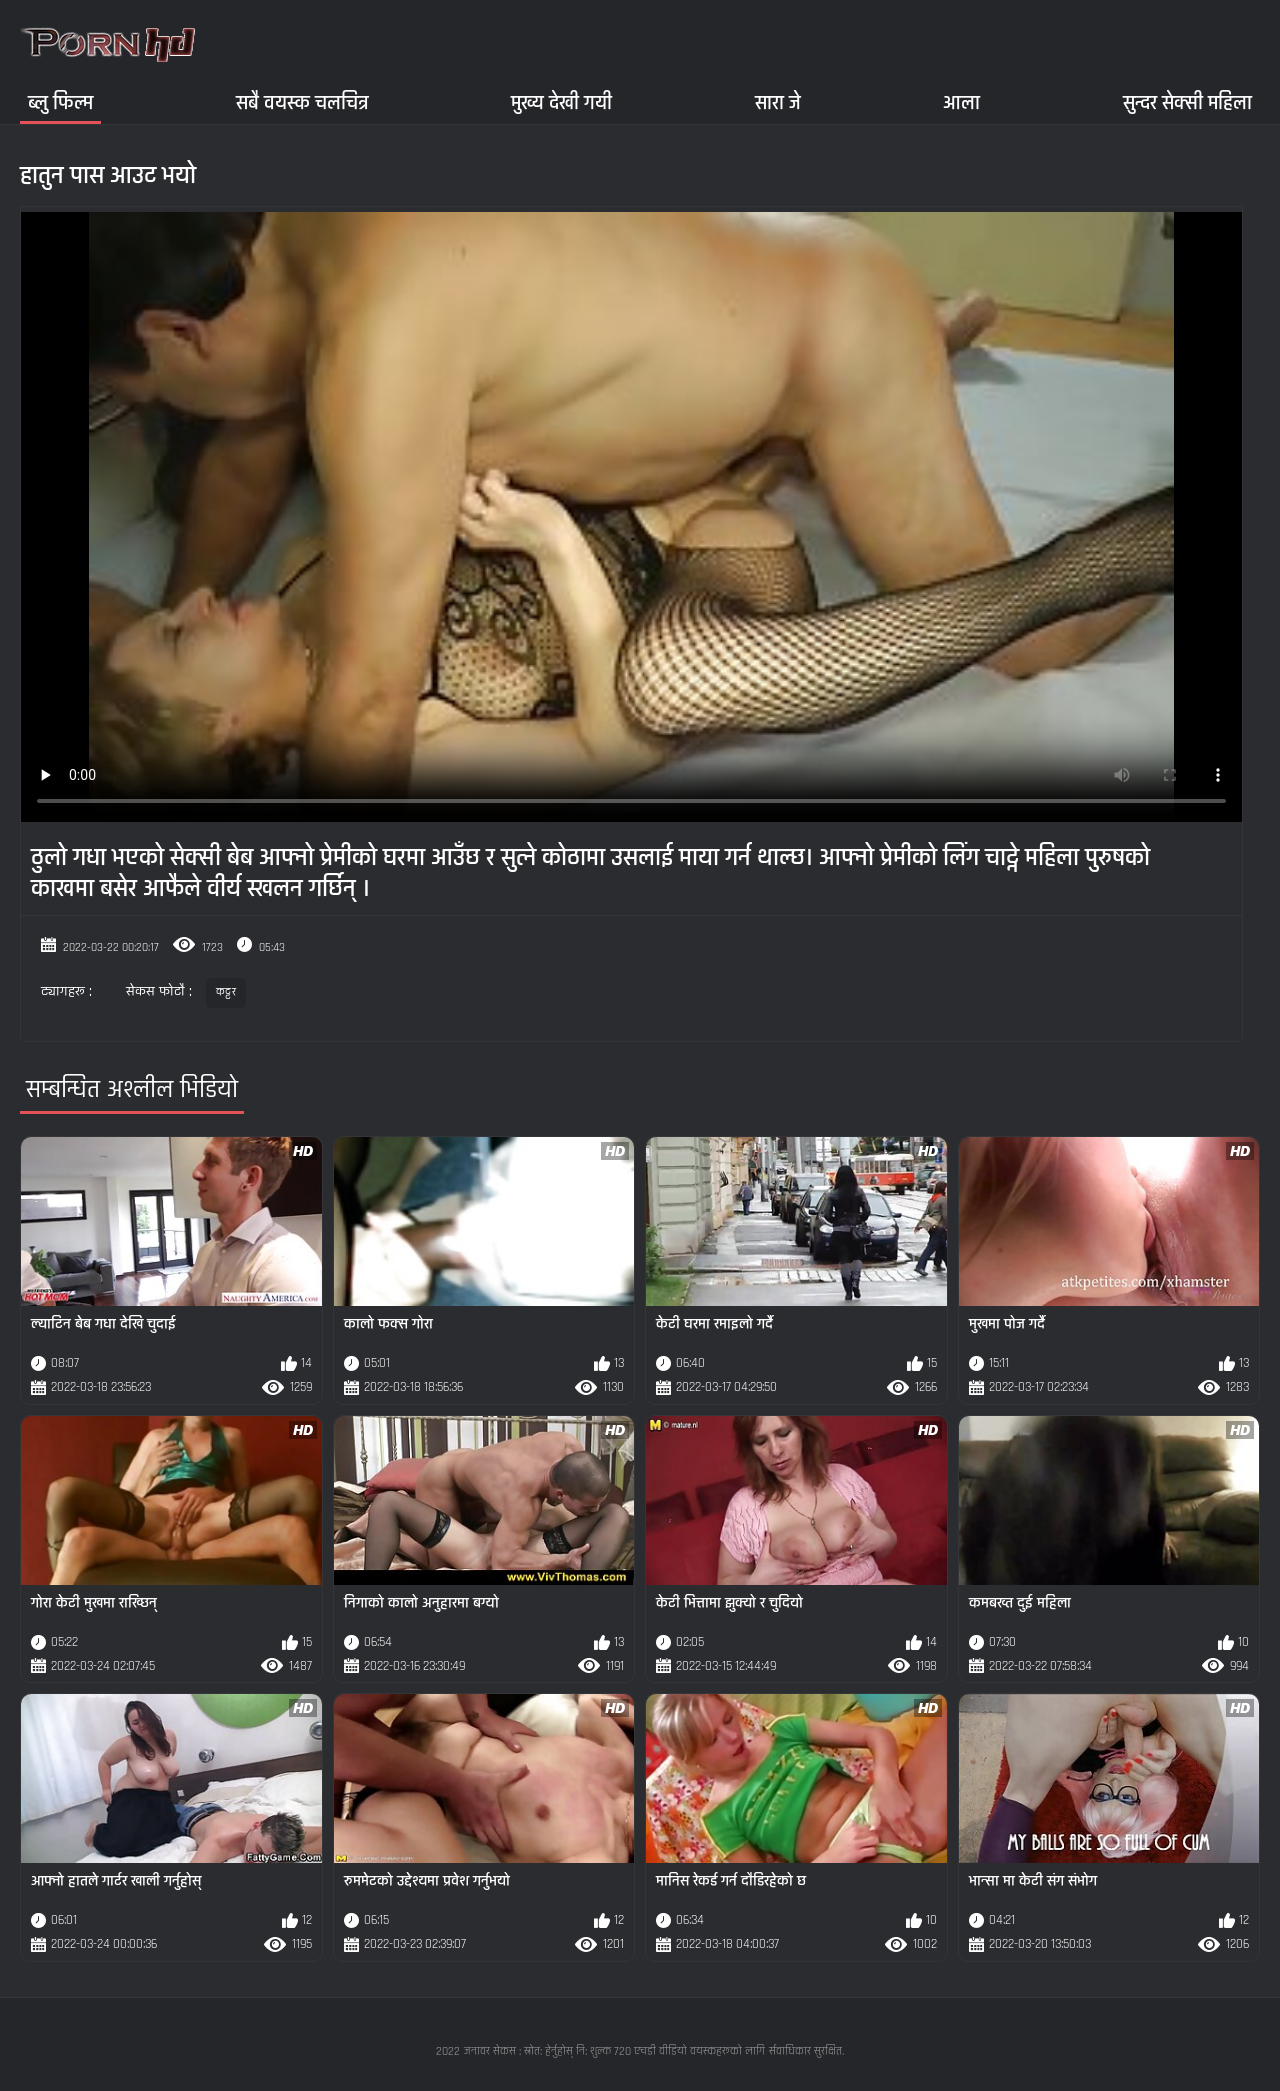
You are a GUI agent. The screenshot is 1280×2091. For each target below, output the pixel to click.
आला (961, 102)
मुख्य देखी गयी (561, 102)
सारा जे (778, 102)
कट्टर (226, 992)
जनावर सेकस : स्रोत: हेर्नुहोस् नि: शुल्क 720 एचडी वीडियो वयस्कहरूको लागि (614, 2051)
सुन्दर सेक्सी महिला (1187, 102)
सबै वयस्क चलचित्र (302, 102)
